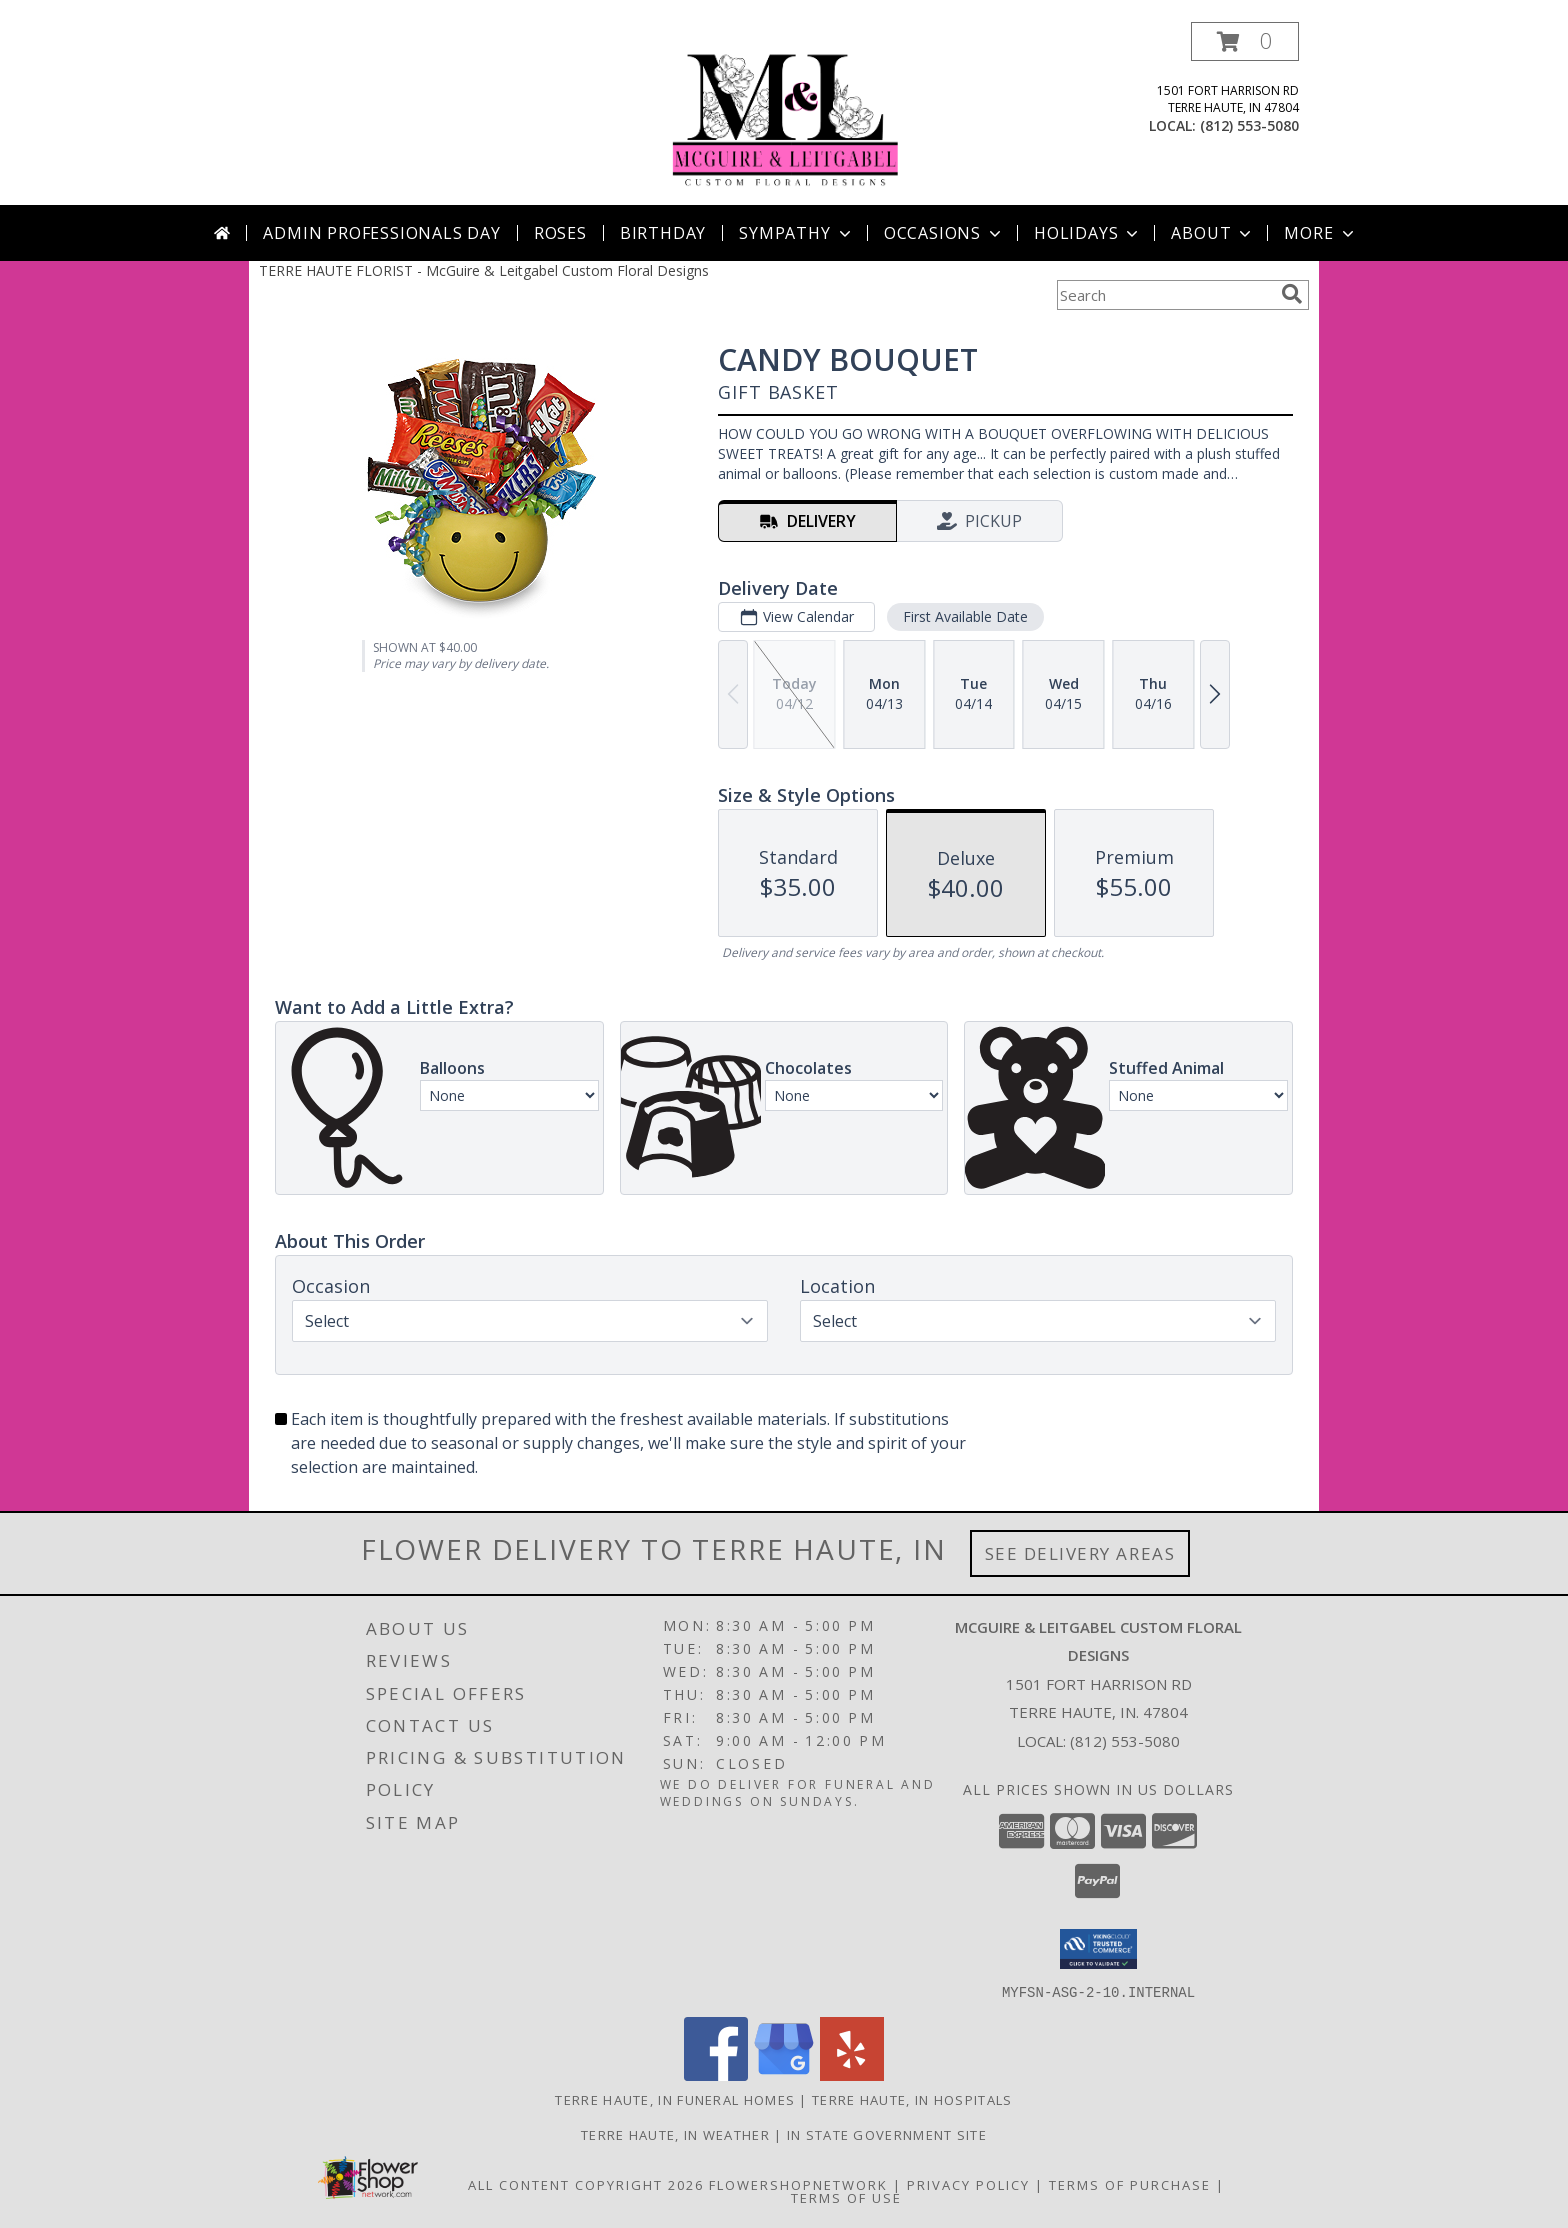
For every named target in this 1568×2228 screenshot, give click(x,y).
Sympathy (796, 233)
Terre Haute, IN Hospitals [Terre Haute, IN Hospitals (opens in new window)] (912, 2099)
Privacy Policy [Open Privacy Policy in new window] (968, 2184)
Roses (560, 233)
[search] (1292, 294)
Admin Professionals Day (381, 233)
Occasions (944, 233)
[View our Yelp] (852, 2074)
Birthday (663, 233)
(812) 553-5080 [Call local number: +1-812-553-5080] (1249, 125)
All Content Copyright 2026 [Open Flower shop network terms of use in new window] (586, 2184)
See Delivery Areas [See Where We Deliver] (1080, 1553)
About (1213, 233)
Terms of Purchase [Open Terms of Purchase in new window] (1130, 2184)
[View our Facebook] (716, 2074)
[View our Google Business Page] (784, 2074)
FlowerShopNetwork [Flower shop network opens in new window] (798, 2184)
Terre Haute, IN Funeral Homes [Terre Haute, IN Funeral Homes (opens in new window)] (675, 2099)
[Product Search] (1165, 295)
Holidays (1088, 233)
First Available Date (965, 616)
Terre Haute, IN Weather (675, 2134)
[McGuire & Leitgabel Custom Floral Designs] (784, 113)
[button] (1245, 41)
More (1320, 233)
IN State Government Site (887, 2134)
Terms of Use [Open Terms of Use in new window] (846, 2197)
